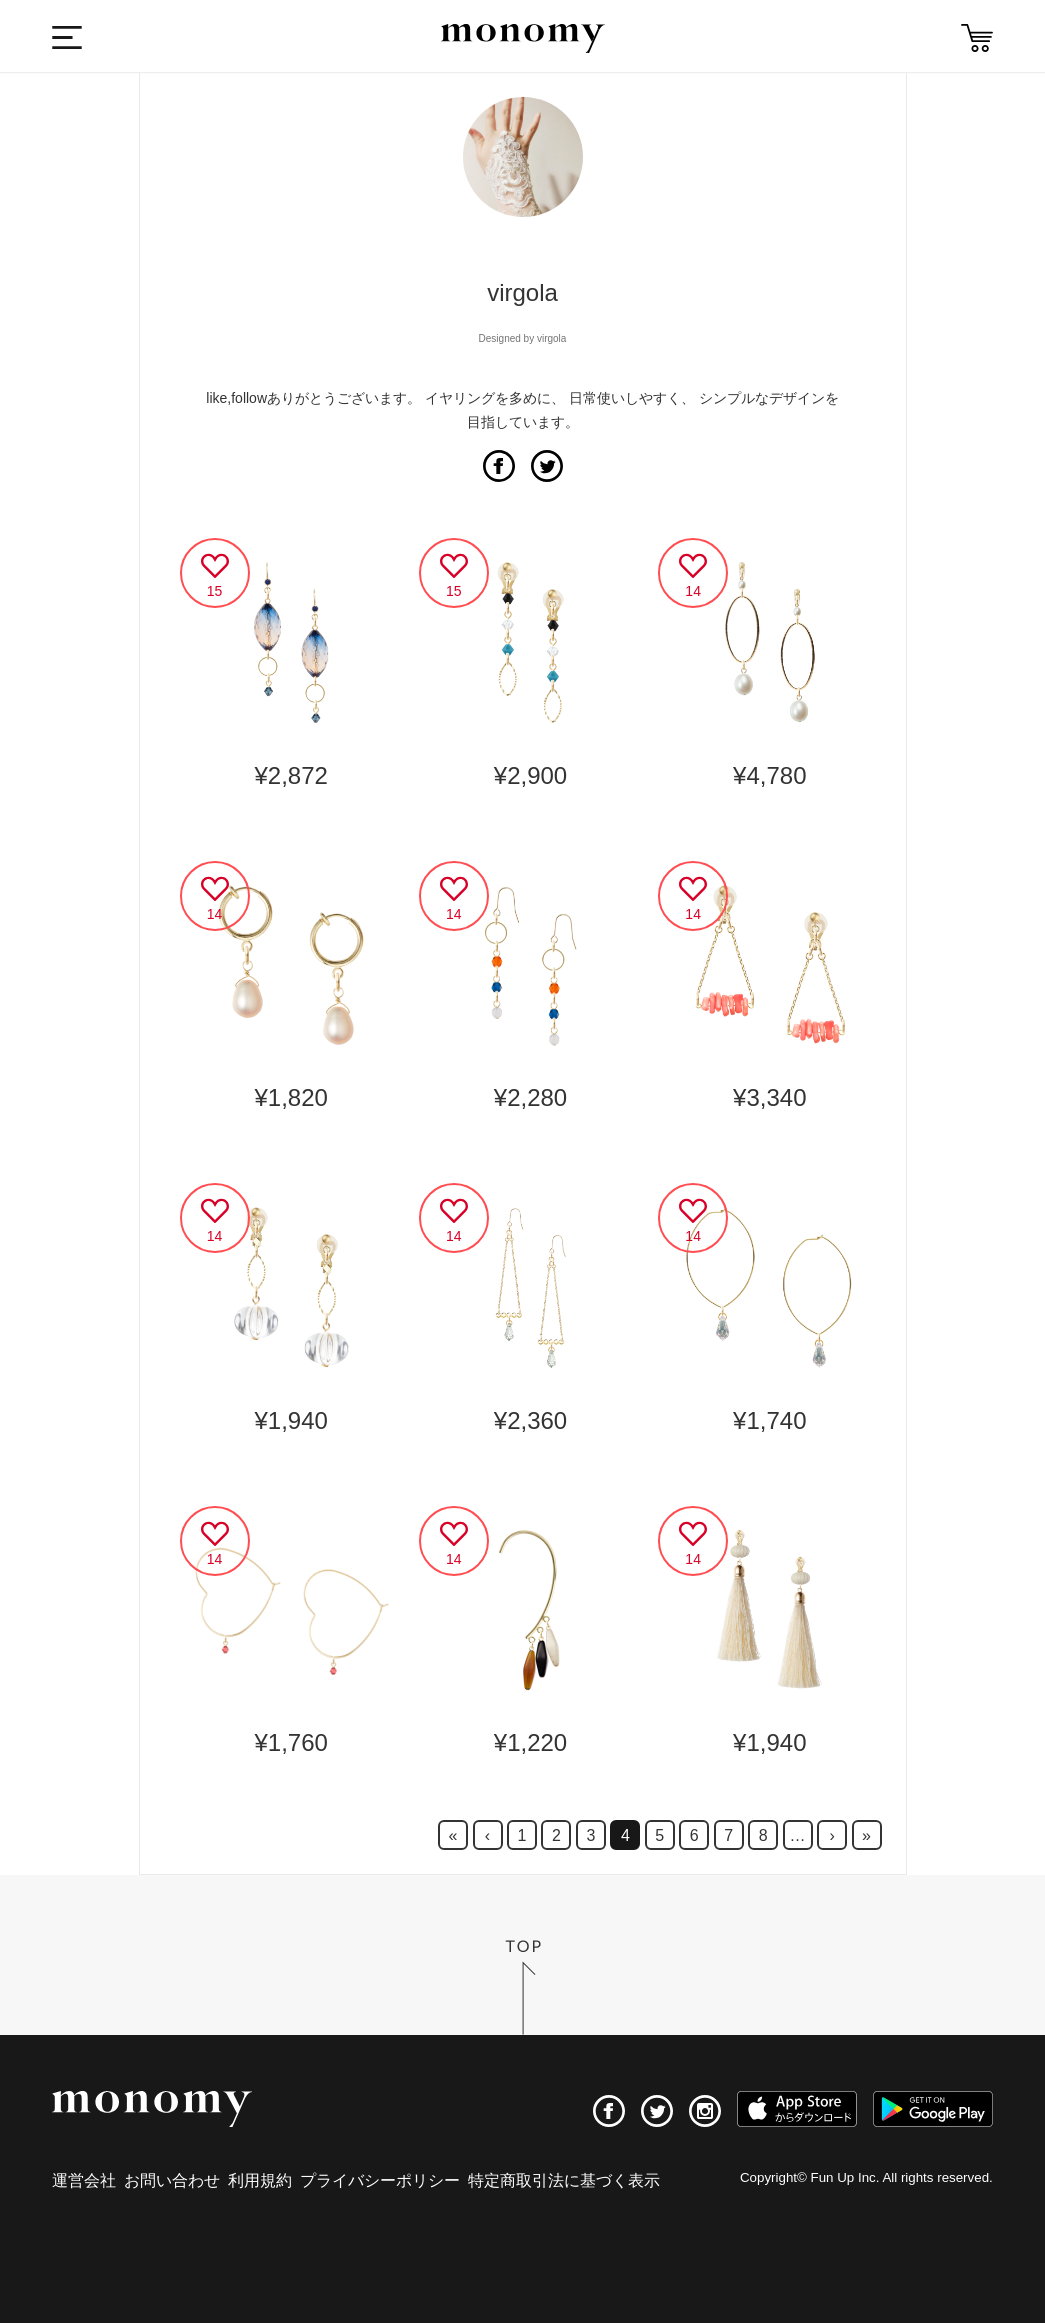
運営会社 (84, 2180)
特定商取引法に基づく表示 (564, 2180)
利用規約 (260, 2180)
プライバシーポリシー (380, 2180)
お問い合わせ (172, 2180)
